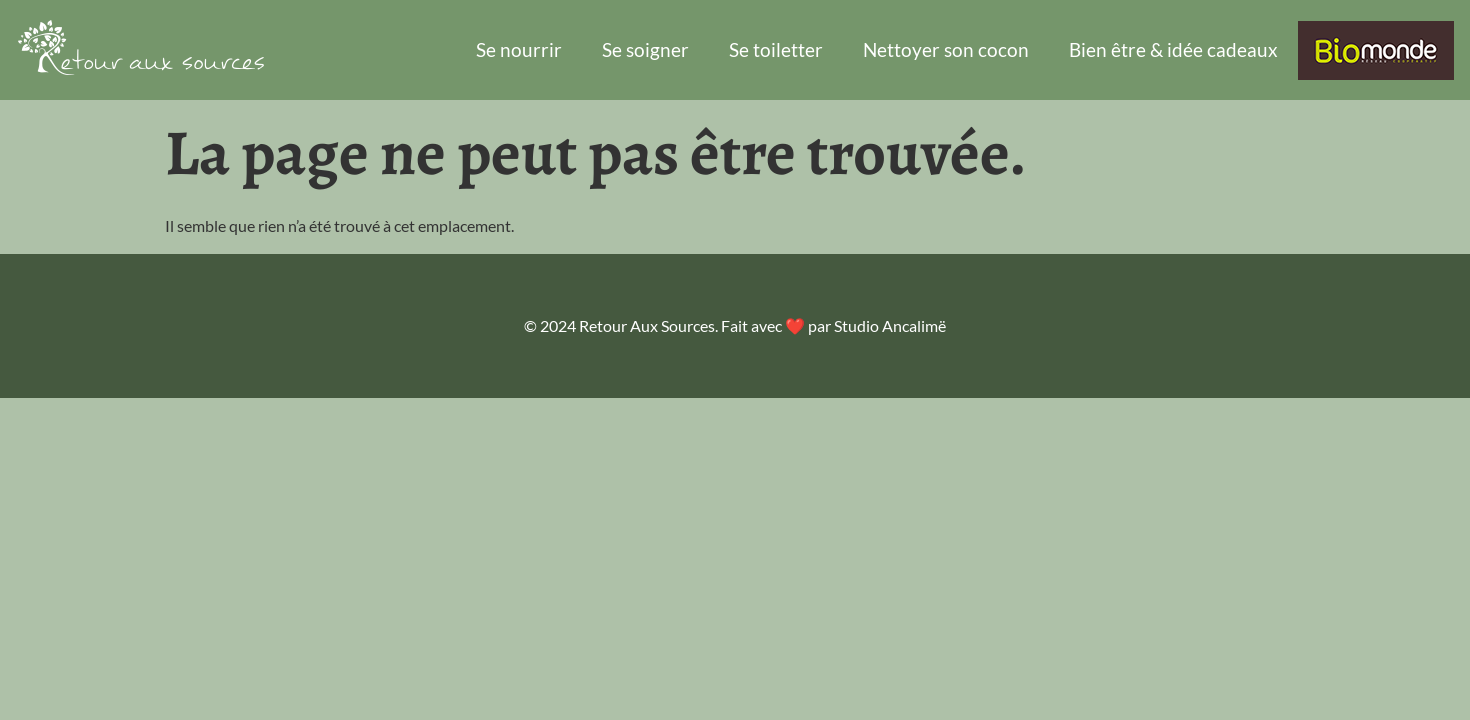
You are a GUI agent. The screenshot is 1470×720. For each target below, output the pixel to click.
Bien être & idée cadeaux (1173, 49)
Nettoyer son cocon (946, 49)
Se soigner (645, 49)
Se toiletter (776, 49)
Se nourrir (519, 49)
